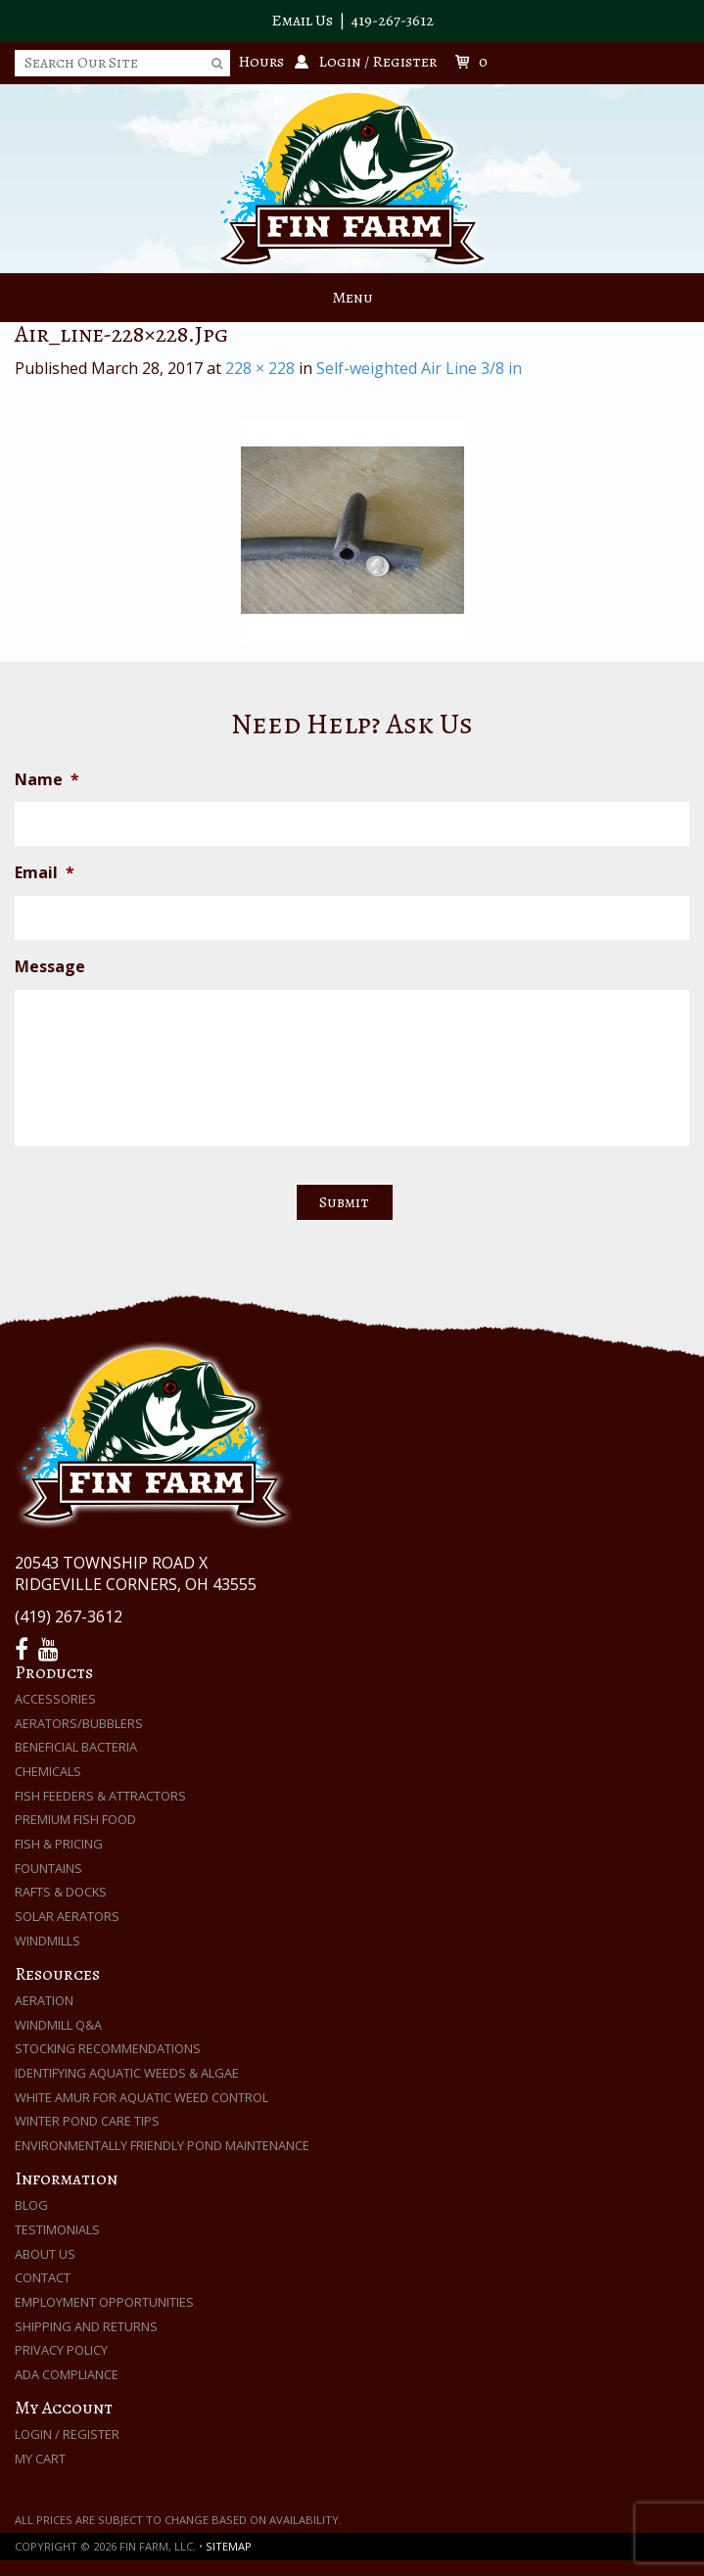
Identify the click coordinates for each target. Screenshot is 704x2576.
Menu (352, 297)
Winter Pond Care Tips (87, 2121)
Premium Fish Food (75, 1819)
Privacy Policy (61, 2350)
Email (44, 873)
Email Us (302, 20)
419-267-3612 (393, 20)
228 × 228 (260, 368)
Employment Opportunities (104, 2302)
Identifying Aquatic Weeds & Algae (127, 2073)
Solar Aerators (67, 1916)
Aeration (44, 2000)
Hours (261, 61)
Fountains (48, 1868)
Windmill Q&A (58, 2025)
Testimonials (57, 2229)
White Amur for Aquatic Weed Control (141, 2097)
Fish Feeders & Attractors (100, 1795)
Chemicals (48, 1771)
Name (47, 780)
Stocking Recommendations (108, 2048)
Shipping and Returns (86, 2326)
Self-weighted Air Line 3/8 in (419, 368)
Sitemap (229, 2546)
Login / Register (67, 2434)
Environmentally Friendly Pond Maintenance (162, 2145)
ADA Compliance (66, 2374)
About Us (45, 2254)
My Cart (40, 2458)
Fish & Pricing (59, 1843)
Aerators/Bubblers (79, 1723)
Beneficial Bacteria (76, 1747)
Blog (31, 2205)
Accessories (55, 1699)
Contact (42, 2277)
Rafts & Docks (61, 1891)
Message (50, 967)
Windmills (47, 1940)
